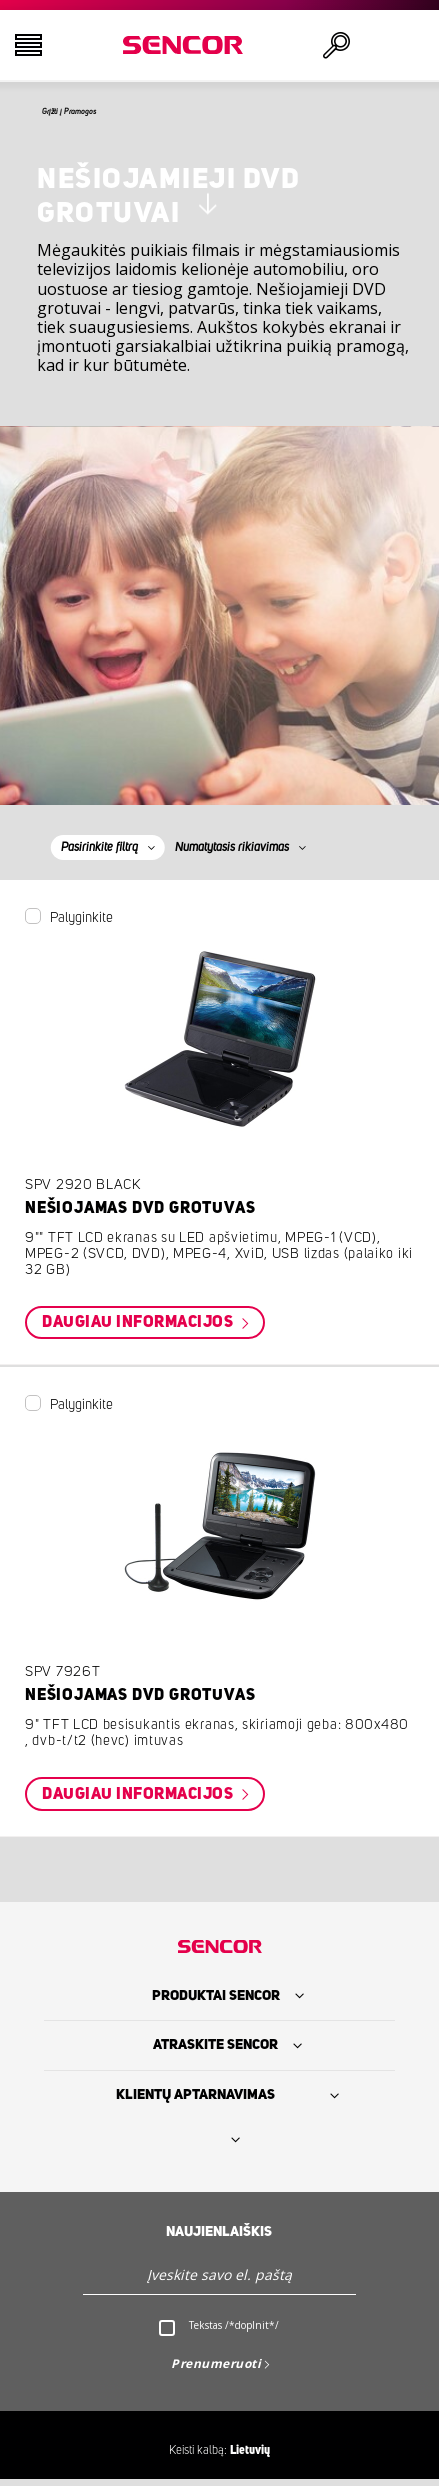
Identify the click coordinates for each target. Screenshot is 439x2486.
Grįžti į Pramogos (96, 115)
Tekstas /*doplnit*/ (234, 2331)
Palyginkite (81, 924)
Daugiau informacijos (139, 1329)
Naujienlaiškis (219, 2238)
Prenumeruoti (216, 2369)
